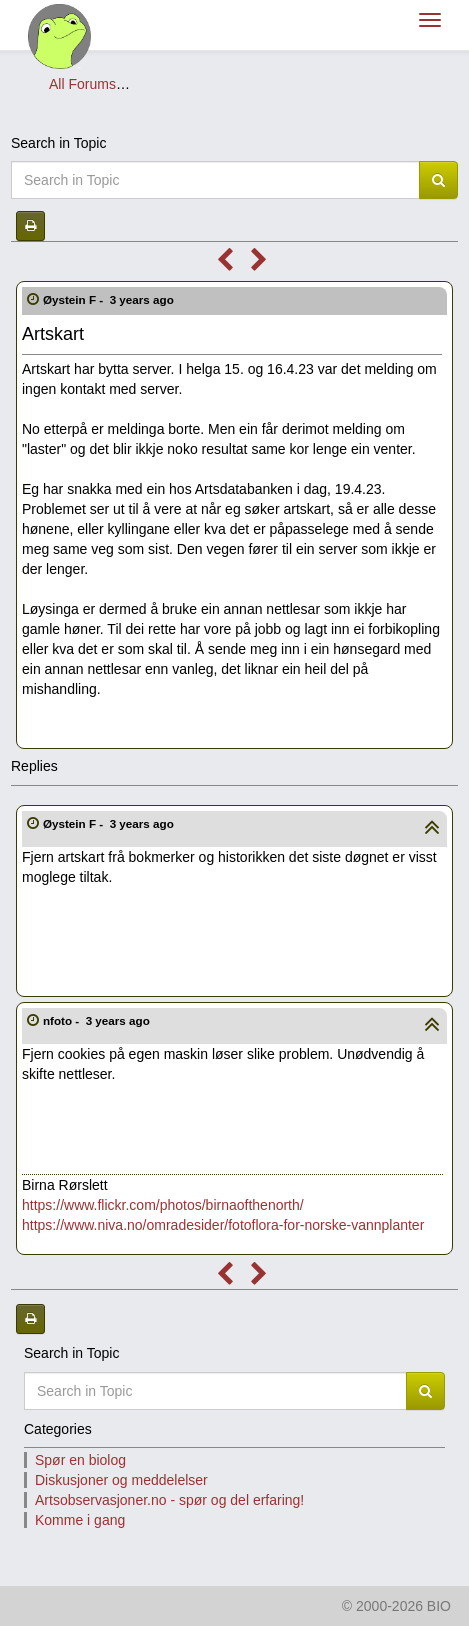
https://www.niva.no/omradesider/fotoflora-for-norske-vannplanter (223, 1225)
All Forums (82, 84)
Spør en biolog (80, 1460)
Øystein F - (110, 299)
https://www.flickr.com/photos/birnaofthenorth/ (163, 1205)
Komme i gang (80, 1520)
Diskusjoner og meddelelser (121, 1480)
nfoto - (98, 1020)
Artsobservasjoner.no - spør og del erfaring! (268, 84)
